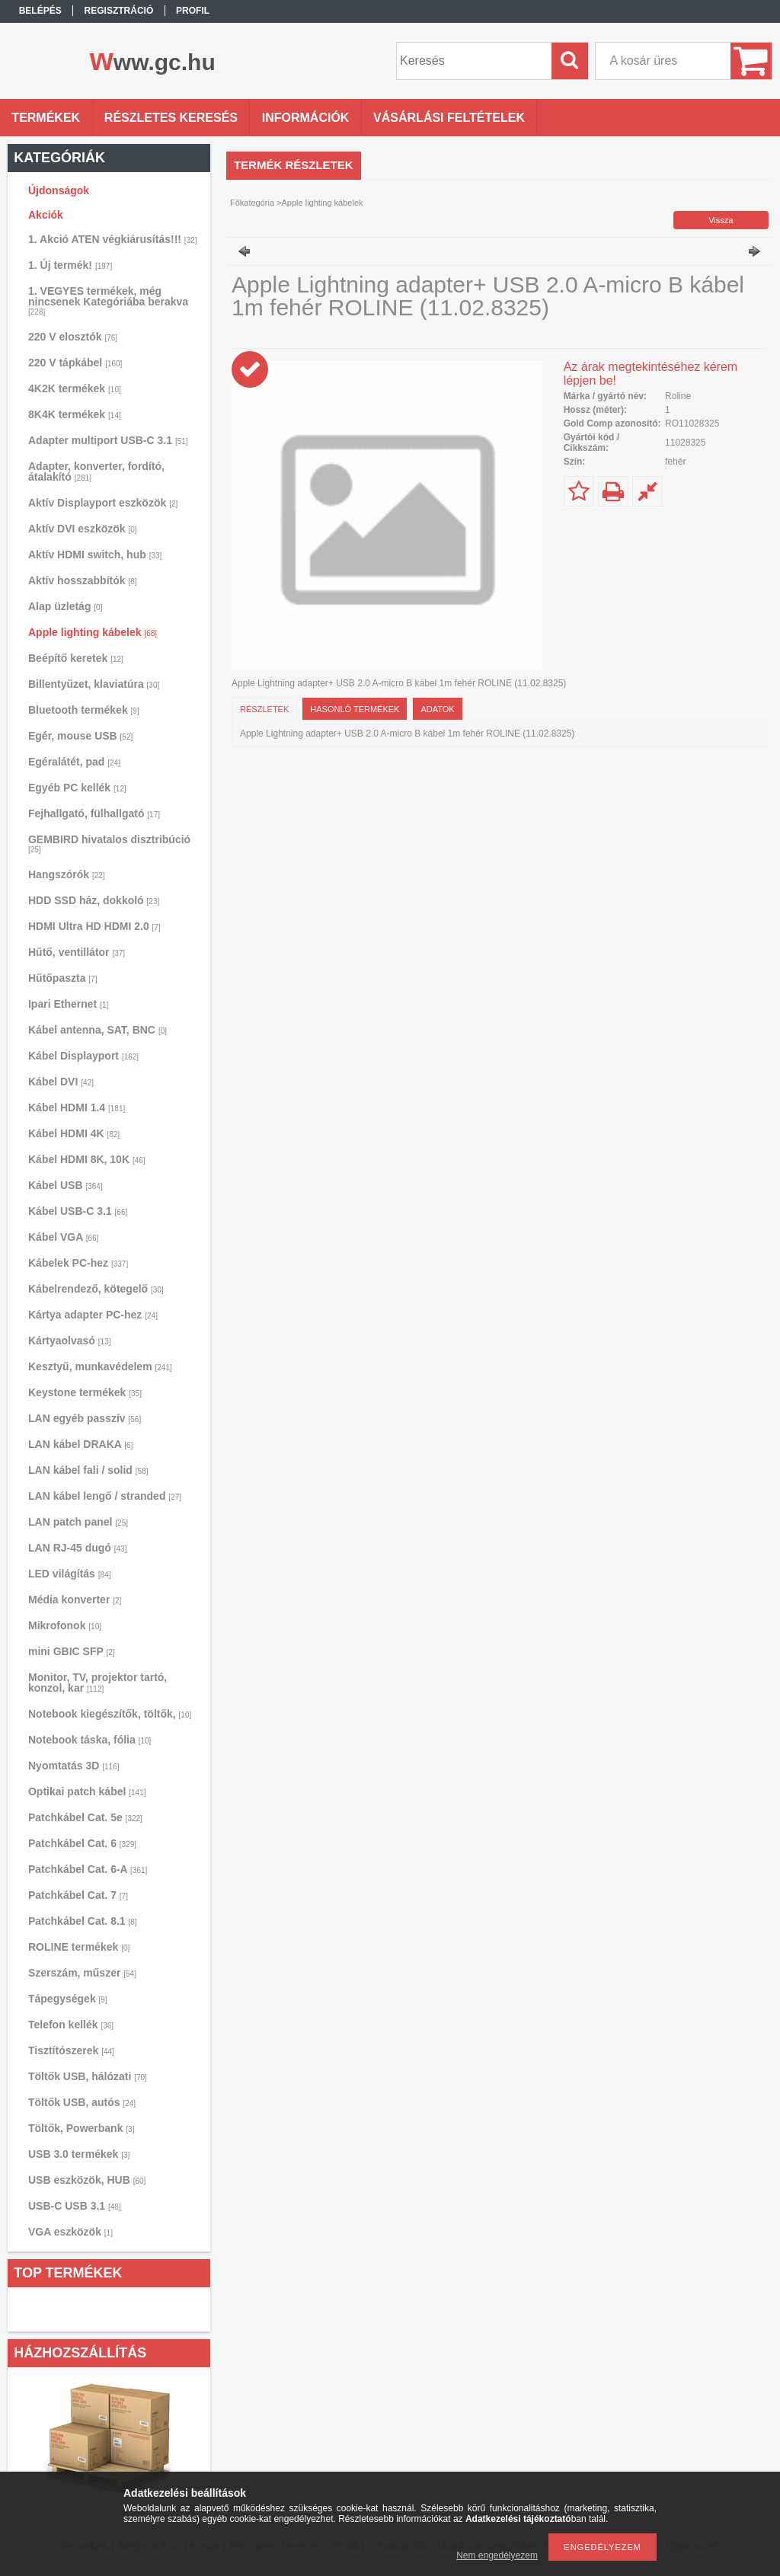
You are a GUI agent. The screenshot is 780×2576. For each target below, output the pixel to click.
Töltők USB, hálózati (87, 2076)
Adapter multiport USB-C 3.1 (108, 440)
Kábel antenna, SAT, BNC (97, 1030)
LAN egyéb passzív (84, 1418)
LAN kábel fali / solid (88, 1470)
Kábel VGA (63, 1237)
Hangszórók (66, 874)
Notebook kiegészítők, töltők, (109, 1714)
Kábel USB (65, 1185)
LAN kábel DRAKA (80, 1444)
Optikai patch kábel (87, 1791)
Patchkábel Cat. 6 (82, 1843)
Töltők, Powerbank (81, 2128)
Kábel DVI (61, 1081)
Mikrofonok (64, 1625)
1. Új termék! (70, 265)
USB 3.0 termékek (78, 2154)
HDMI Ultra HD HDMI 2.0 (94, 926)
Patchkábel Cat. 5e (85, 1817)
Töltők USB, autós (82, 2102)
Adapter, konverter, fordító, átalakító (96, 471)
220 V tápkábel (75, 362)
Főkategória (252, 202)
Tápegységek (67, 1999)
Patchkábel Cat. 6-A (87, 1869)
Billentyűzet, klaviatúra (93, 684)
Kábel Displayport (83, 1056)
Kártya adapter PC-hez (93, 1315)
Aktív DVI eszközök (82, 529)
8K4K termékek (74, 414)
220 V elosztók (72, 337)
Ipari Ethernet (68, 1004)
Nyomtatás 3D (74, 1765)
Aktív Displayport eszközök (102, 503)
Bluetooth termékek (83, 710)
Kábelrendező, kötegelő (96, 1289)
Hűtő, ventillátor (76, 952)
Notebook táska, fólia (89, 1740)
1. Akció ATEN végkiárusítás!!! (112, 239)
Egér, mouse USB (80, 736)
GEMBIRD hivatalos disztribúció (109, 843)
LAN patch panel (78, 1522)
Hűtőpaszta (62, 978)
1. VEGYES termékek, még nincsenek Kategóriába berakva (108, 300)
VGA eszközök (70, 2232)
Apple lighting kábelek (92, 632)
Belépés (40, 10)
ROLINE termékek (78, 1947)
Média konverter (74, 1599)
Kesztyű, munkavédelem (100, 1366)
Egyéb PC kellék (77, 787)
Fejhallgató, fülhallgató (94, 813)
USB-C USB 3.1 (74, 2206)
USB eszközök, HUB (86, 2180)
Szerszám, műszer (82, 1973)
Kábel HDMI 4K (74, 1133)
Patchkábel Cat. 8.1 (82, 1921)
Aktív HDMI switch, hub (94, 554)
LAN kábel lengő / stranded (104, 1496)
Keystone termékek (85, 1392)
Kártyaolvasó (69, 1340)
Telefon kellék (70, 2024)
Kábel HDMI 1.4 (76, 1107)
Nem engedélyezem (497, 2555)
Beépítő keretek (75, 658)
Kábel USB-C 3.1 (77, 1211)
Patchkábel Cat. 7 (78, 1895)
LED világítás (69, 1574)
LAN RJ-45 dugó (77, 1548)
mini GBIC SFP (71, 1651)
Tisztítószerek (71, 2050)
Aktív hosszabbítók (82, 580)
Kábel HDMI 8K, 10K (86, 1159)
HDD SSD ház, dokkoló (93, 900)
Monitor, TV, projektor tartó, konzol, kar (97, 1682)
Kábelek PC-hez (78, 1263)
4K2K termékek (74, 388)
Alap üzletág (65, 606)
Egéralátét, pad (74, 762)
